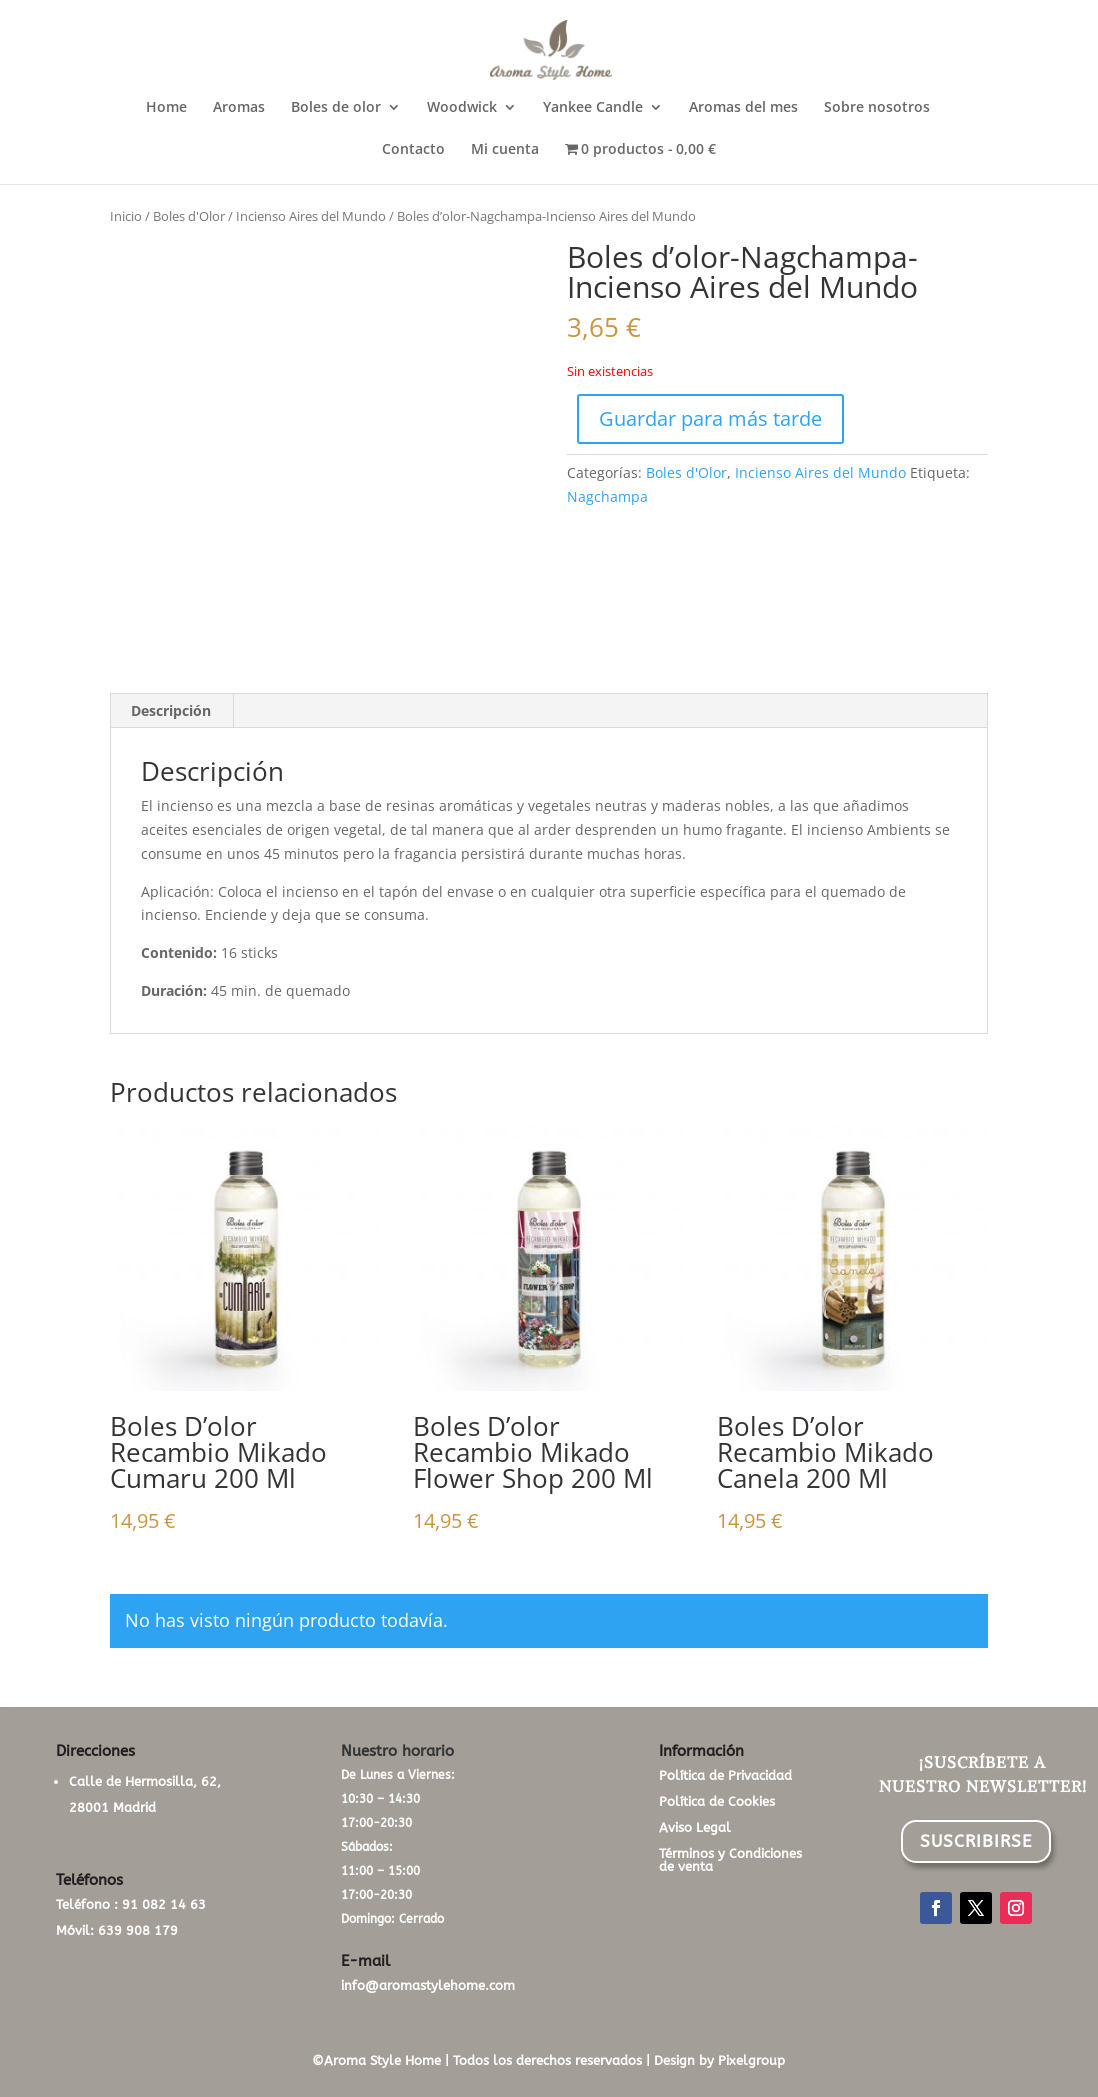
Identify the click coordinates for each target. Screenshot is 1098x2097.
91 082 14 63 (164, 1904)
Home (166, 108)
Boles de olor (336, 108)
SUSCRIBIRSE (976, 1841)
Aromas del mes (743, 108)
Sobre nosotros (877, 108)
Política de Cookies (717, 1801)
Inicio (126, 216)
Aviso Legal (695, 1827)
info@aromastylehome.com (428, 1985)
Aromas (239, 108)
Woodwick (462, 108)
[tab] (171, 711)
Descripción (171, 710)
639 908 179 (138, 1930)
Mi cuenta (505, 150)
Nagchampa (607, 496)
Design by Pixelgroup (719, 2060)
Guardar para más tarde (710, 418)
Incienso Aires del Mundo (311, 216)
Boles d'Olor (189, 216)
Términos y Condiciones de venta (730, 1860)
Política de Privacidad (725, 1775)
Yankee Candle (593, 108)
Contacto (413, 150)
